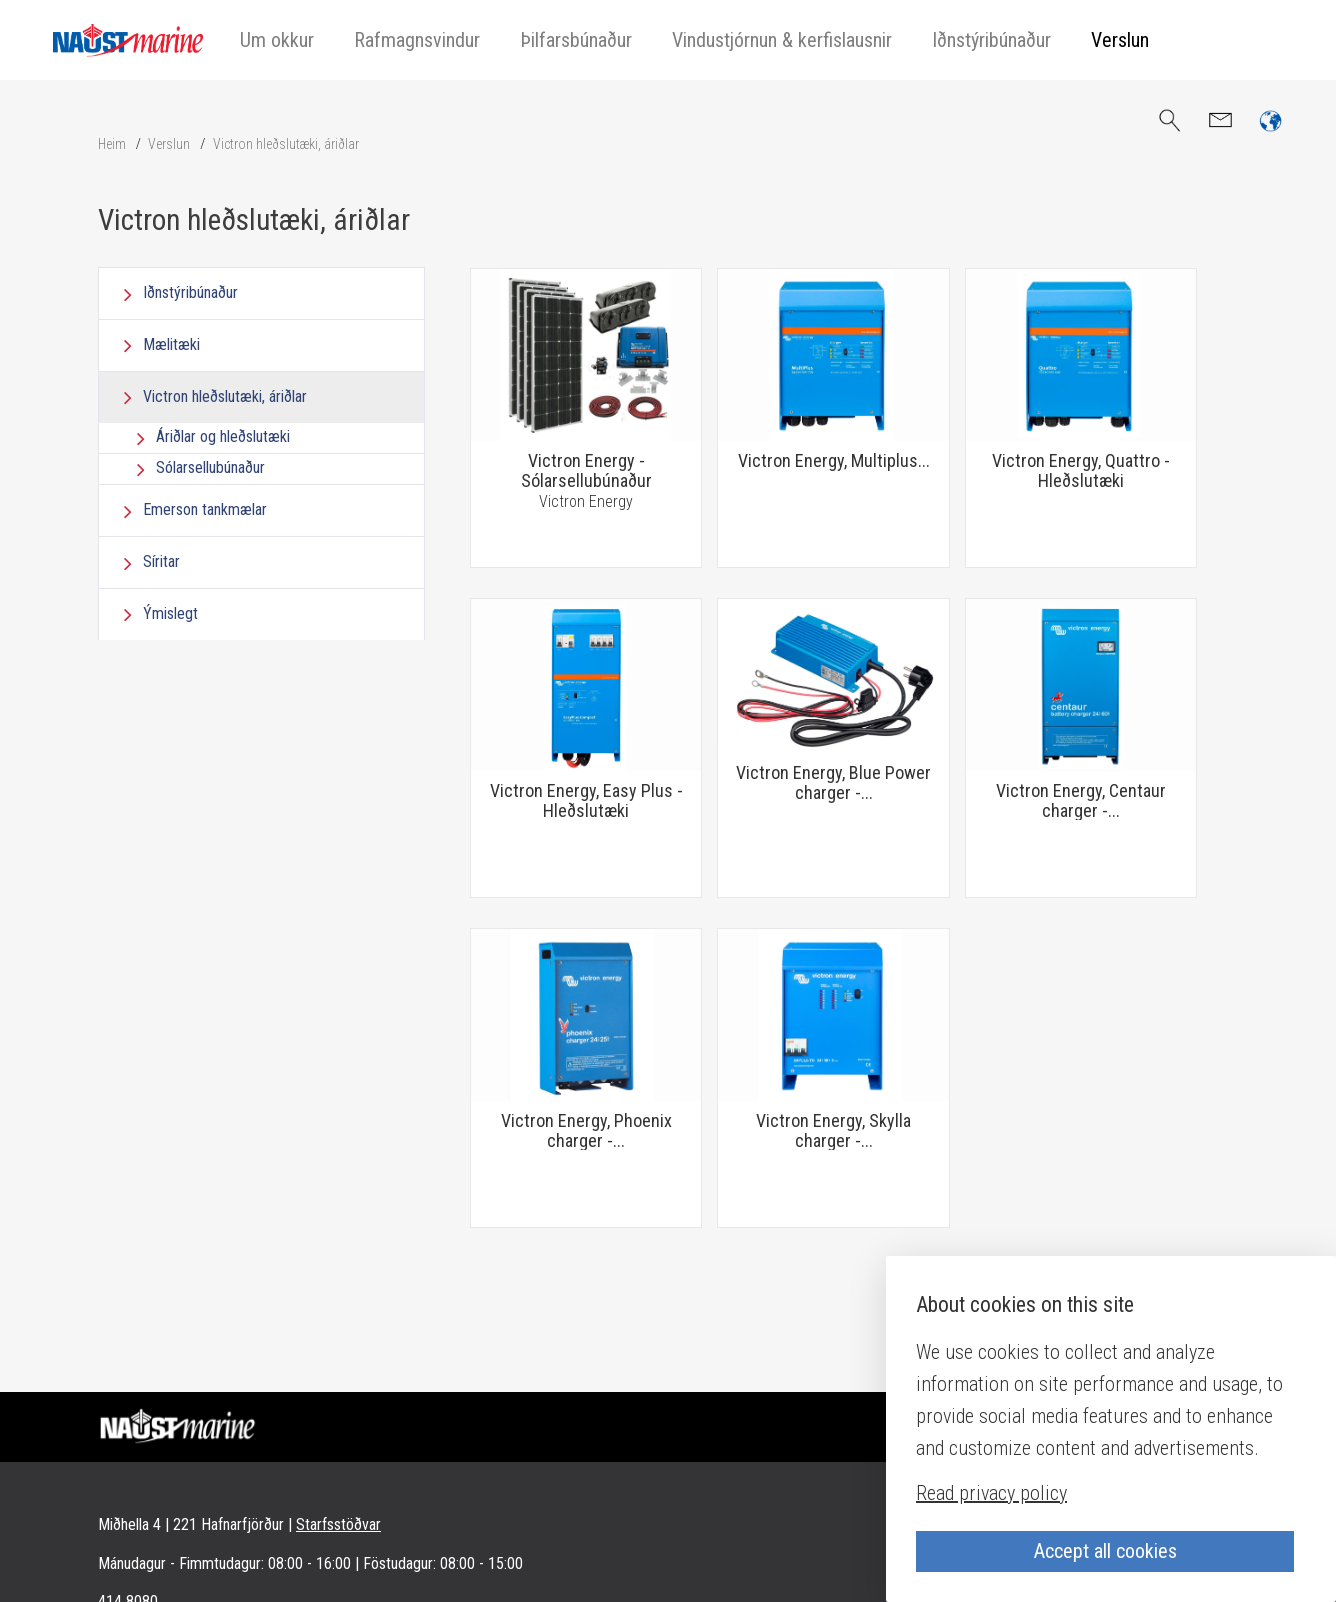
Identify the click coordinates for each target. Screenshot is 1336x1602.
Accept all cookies (1105, 1551)
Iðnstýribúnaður (991, 40)
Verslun (1120, 40)
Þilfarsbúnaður (576, 40)
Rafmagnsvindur (417, 40)
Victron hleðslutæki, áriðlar (286, 144)
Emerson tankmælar (205, 509)
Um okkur (277, 40)
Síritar (161, 561)
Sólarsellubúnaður (210, 467)
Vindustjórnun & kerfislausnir (782, 40)
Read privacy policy (991, 1493)
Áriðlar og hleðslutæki (223, 436)
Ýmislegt (170, 613)
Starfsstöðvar (338, 1524)
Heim (112, 144)
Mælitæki (171, 344)
